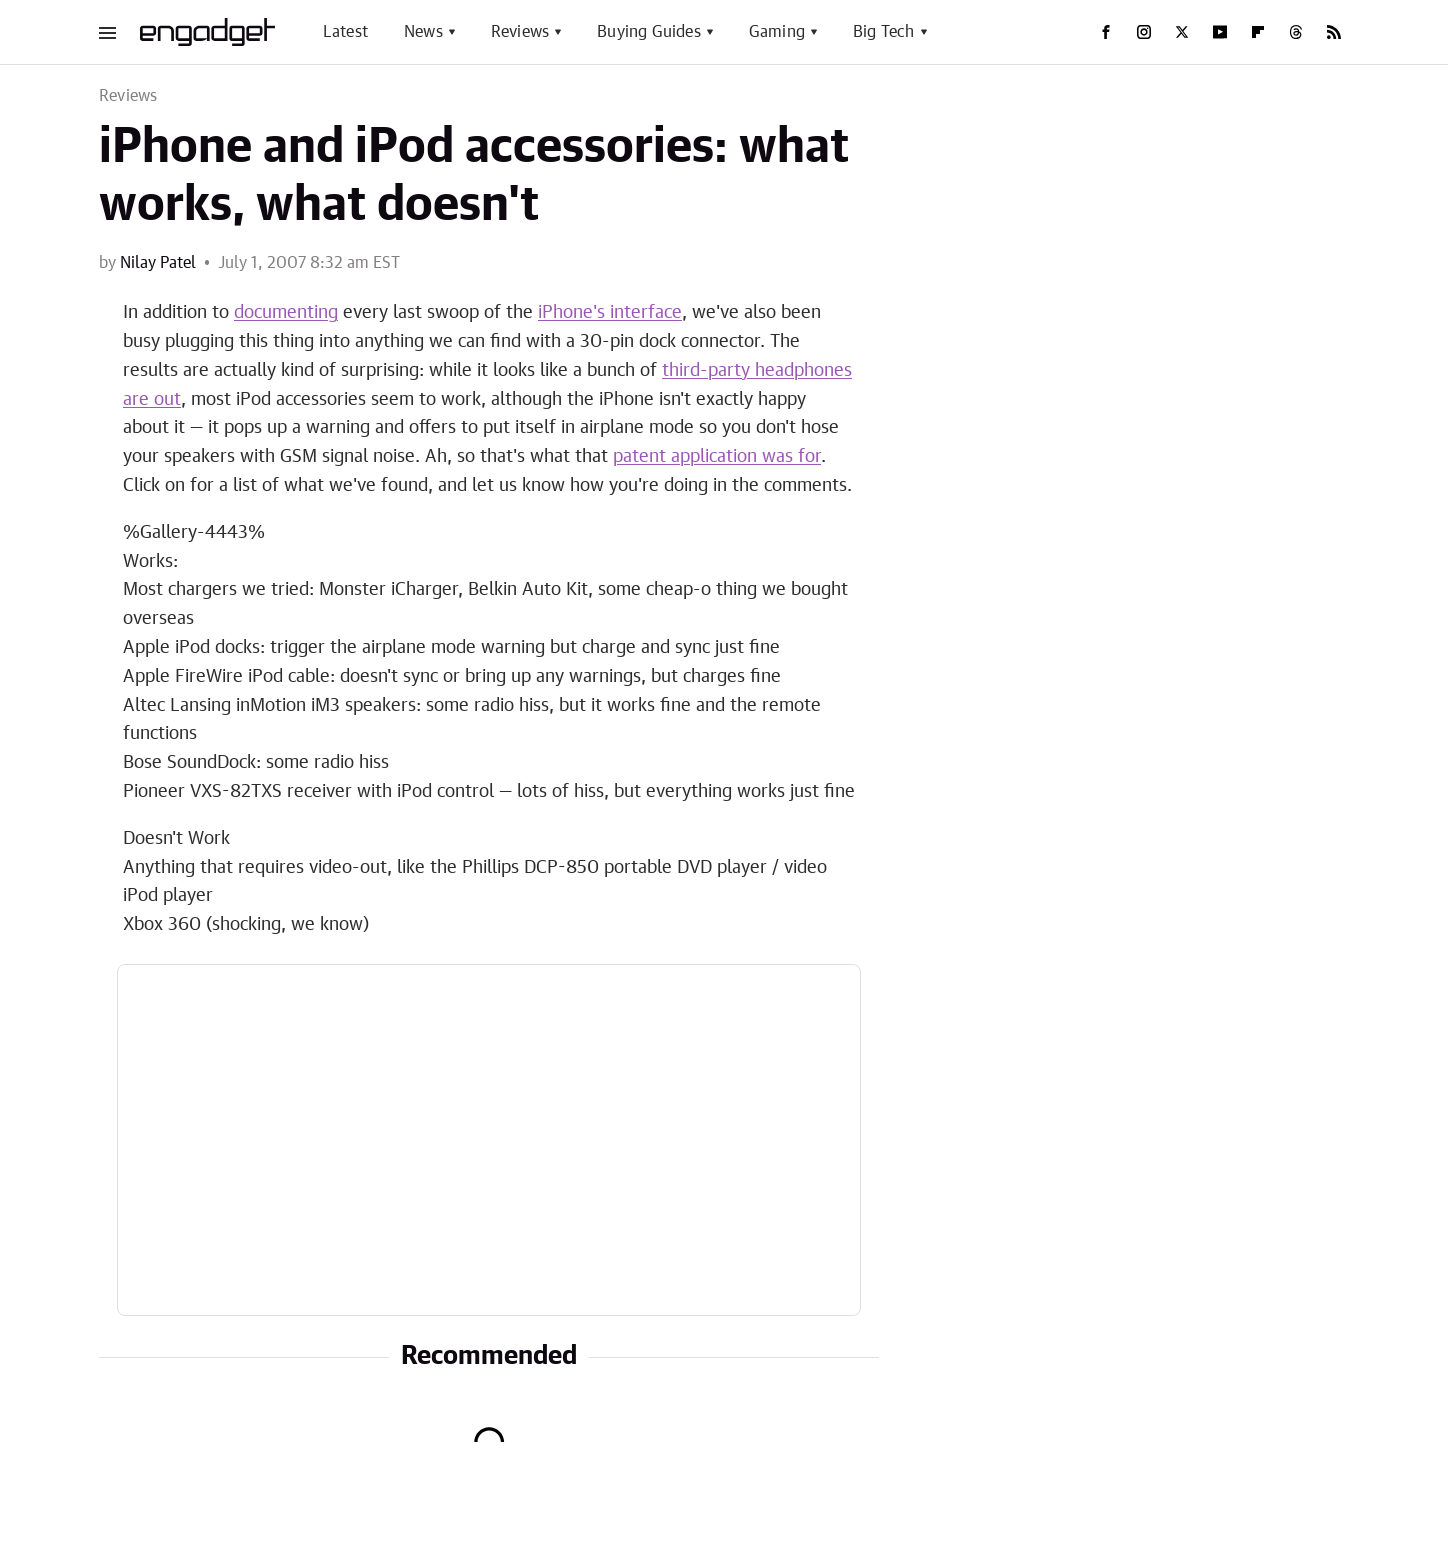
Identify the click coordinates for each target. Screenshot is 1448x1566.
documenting (286, 313)
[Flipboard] (1258, 32)
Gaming (777, 32)
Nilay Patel (158, 263)
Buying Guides (649, 32)
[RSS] (1334, 32)
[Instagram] (1144, 32)
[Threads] (1296, 32)
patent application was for (717, 457)
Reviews (520, 32)
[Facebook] (1106, 32)
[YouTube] (1220, 32)
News (423, 32)
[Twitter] (1182, 32)
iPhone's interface (610, 313)
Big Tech (884, 32)
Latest (345, 32)
